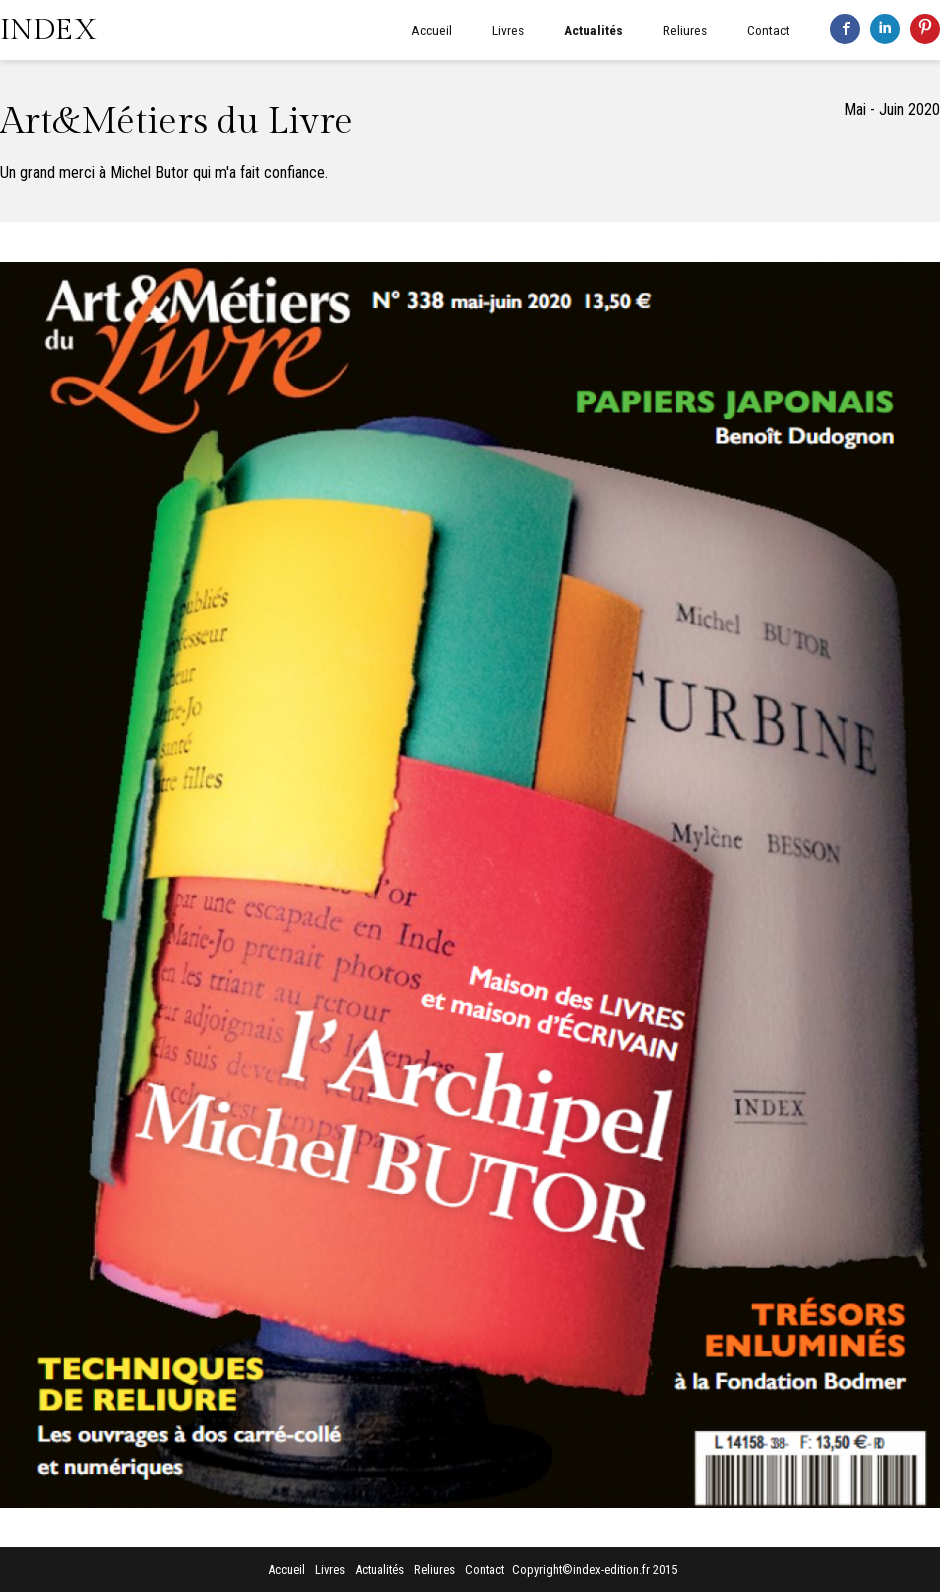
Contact (768, 30)
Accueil (431, 30)
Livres (508, 30)
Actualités (593, 30)
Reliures (685, 30)
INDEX (48, 30)
